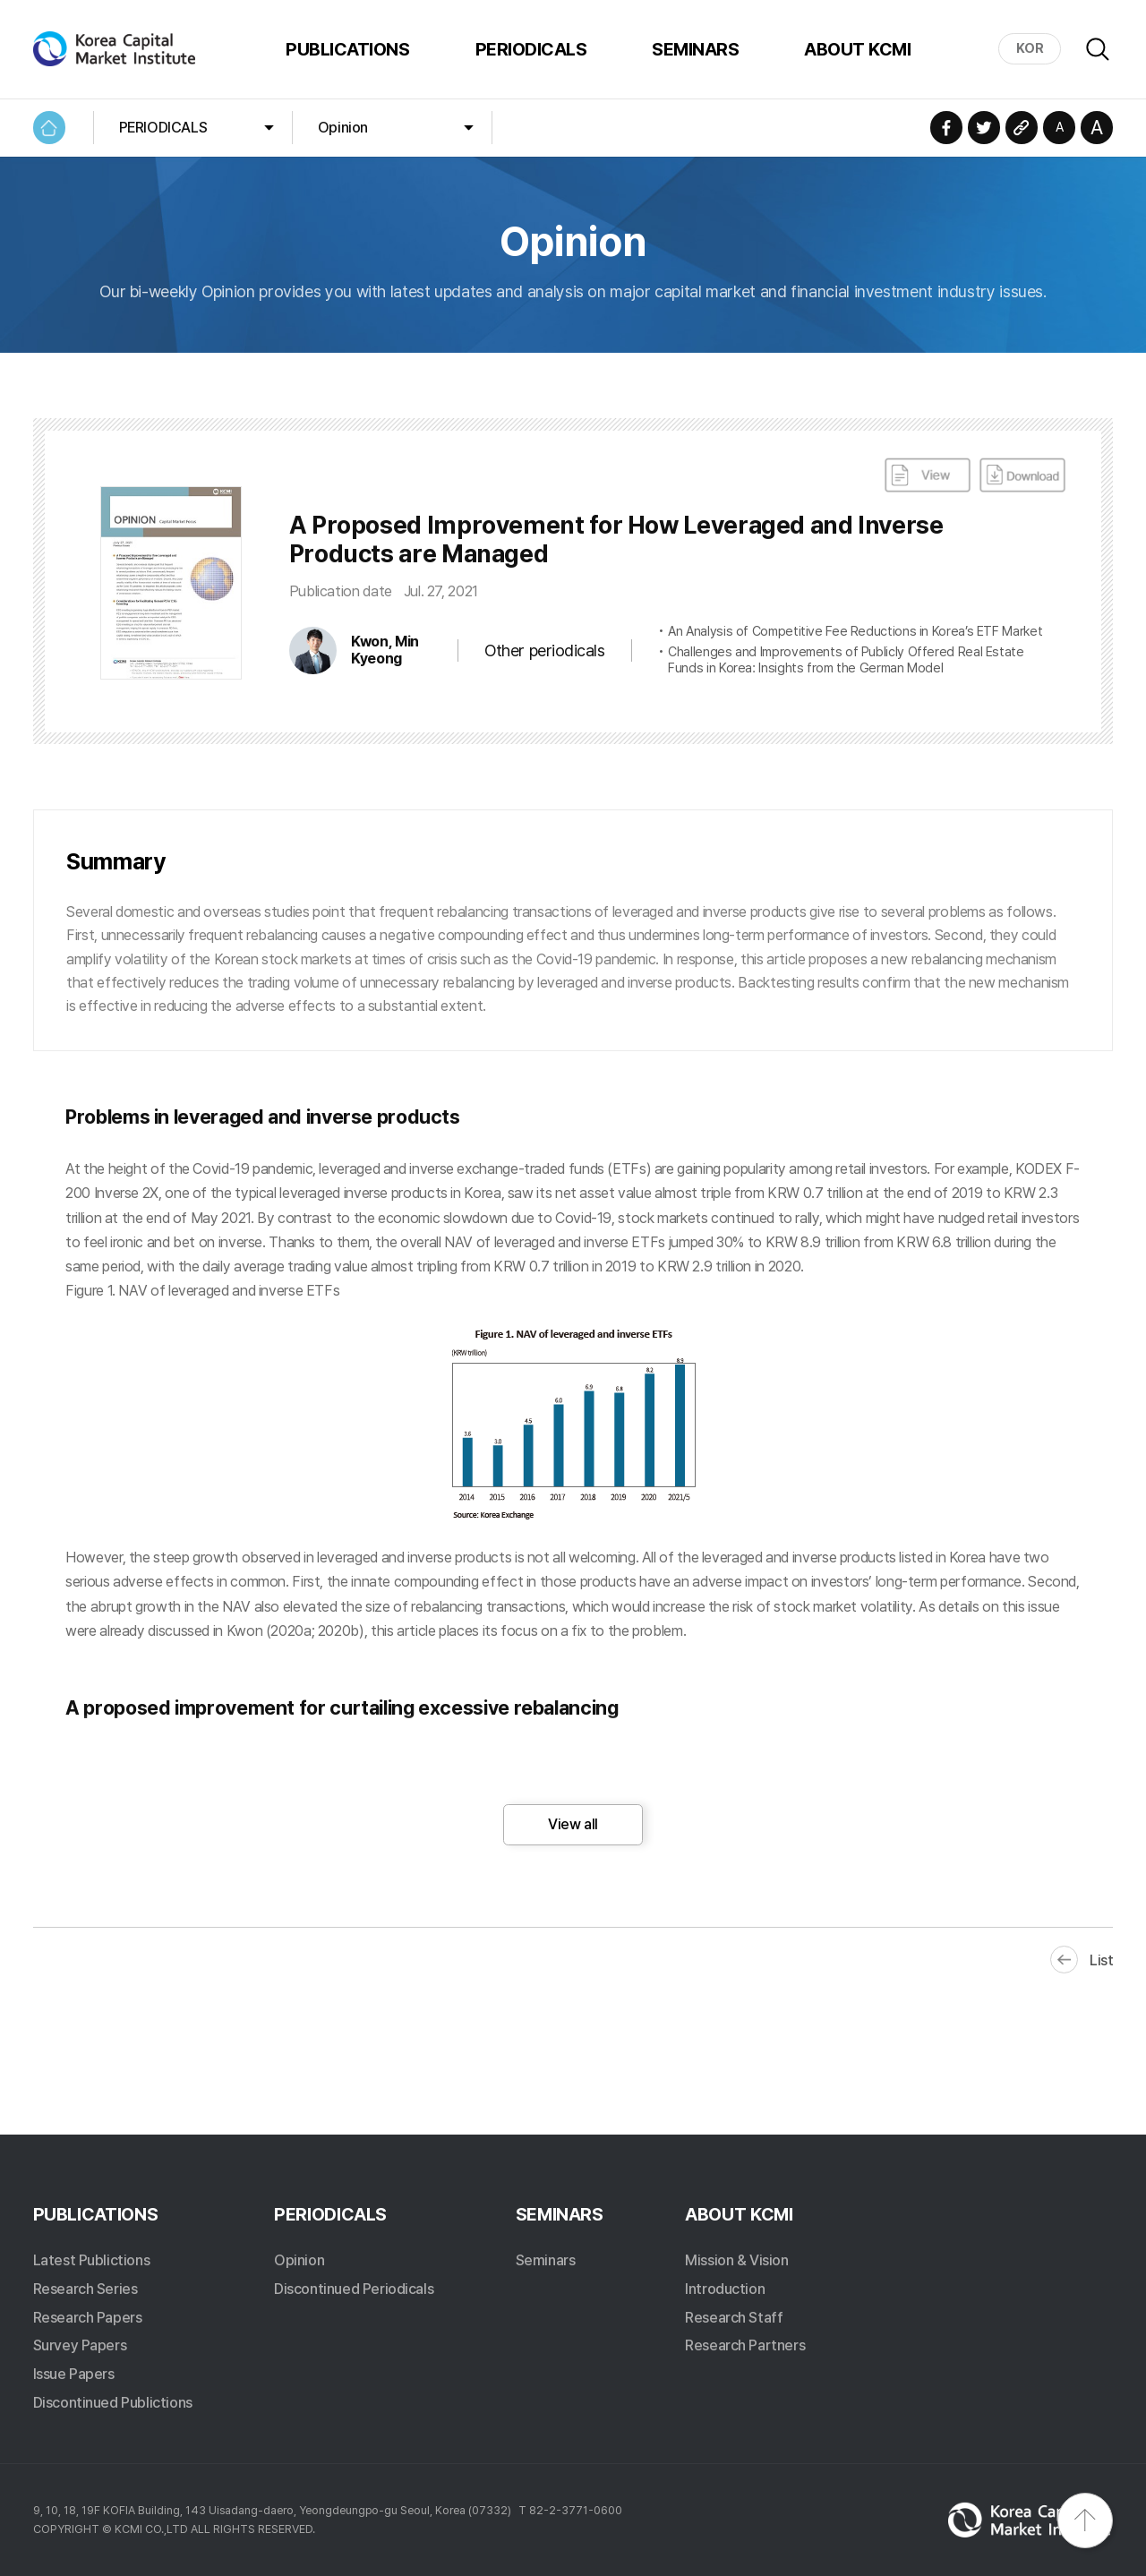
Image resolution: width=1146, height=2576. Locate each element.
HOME (49, 127)
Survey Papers (80, 2345)
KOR (1029, 48)
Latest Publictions (91, 2260)
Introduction (725, 2289)
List (1101, 1960)
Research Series (85, 2289)
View (927, 475)
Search (1097, 49)
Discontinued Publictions (112, 2402)
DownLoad (1022, 475)
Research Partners (745, 2345)
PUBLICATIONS (347, 49)
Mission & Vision (736, 2260)
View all (573, 1824)
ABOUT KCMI (857, 49)
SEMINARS (695, 49)
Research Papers (87, 2317)
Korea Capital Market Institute (116, 49)
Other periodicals (544, 650)
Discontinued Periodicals (353, 2289)
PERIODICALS (530, 49)
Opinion (343, 127)
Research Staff (734, 2317)
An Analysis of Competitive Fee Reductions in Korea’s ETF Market (855, 631)
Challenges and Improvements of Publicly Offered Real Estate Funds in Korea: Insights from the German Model (845, 660)
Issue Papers (74, 2374)
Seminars (546, 2260)
